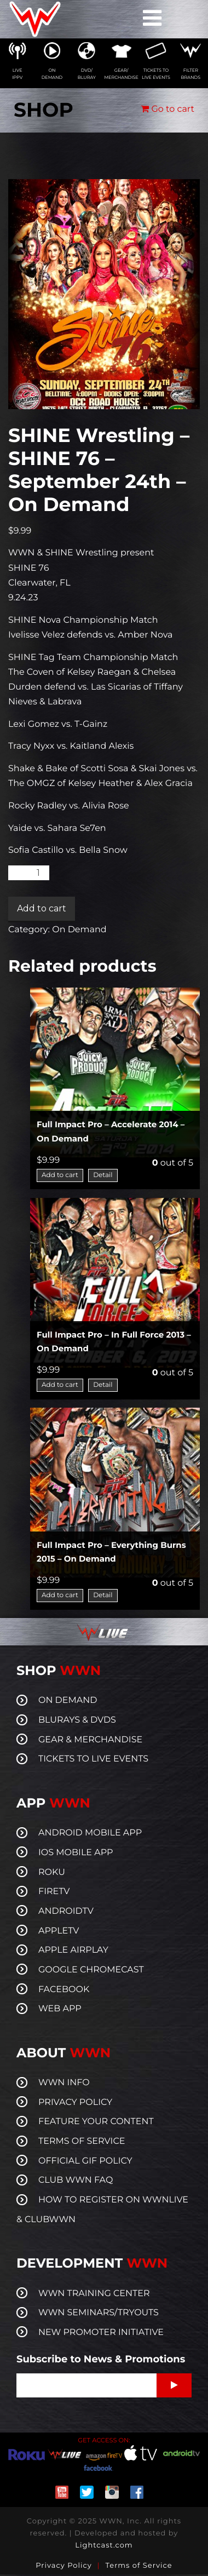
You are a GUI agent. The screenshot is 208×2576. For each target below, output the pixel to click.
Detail (102, 1175)
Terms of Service (139, 2565)
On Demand (79, 930)
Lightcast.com (103, 2545)
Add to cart (41, 908)
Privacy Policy (63, 2565)
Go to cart (167, 109)
